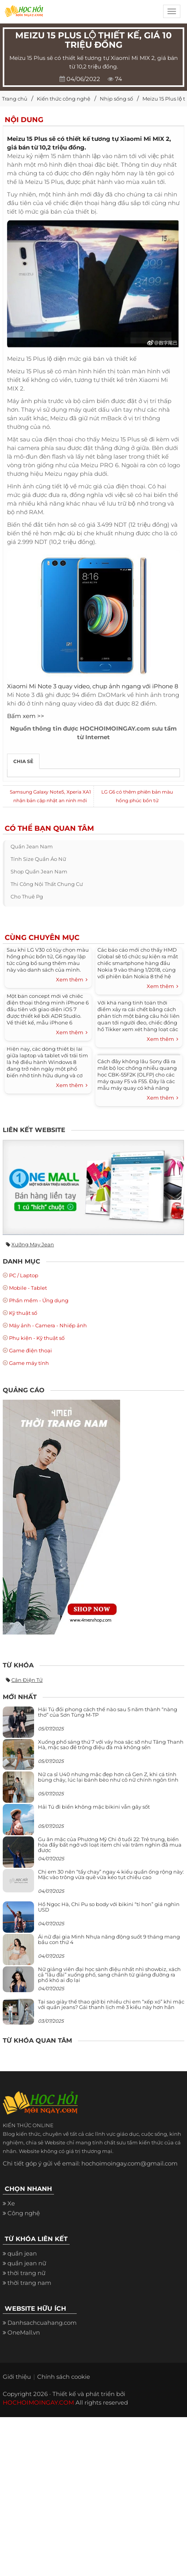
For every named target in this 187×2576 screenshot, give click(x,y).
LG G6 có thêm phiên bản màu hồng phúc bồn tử (137, 796)
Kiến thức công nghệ (63, 98)
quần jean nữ (26, 2263)
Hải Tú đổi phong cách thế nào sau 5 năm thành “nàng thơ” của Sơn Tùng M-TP (107, 1712)
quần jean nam (32, 846)
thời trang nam (29, 2282)
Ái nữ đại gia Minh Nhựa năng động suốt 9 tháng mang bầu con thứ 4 (109, 1939)
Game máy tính (29, 1363)
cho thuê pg (27, 896)
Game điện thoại (30, 1350)
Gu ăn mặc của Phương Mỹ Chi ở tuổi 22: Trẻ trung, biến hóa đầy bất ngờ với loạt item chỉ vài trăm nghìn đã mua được (110, 1845)
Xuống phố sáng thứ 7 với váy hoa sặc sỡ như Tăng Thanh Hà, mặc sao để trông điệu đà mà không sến (110, 1744)
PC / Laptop (23, 1275)
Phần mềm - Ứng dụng (38, 1300)
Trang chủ (14, 98)
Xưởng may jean (32, 1244)
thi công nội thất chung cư (47, 884)
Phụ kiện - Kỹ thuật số (37, 1338)
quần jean (22, 2253)
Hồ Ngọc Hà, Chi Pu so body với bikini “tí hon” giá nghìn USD (109, 1907)
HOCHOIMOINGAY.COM (38, 2402)
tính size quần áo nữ (38, 859)
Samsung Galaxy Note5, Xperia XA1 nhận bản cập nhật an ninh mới (50, 796)
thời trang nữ (26, 2273)
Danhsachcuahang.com (42, 2322)
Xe (11, 2203)
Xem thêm (72, 980)
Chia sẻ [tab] (23, 761)
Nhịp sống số (116, 98)
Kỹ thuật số (23, 1313)
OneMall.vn (23, 2332)
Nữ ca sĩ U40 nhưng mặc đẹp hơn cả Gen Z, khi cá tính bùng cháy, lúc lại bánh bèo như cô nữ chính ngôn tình (108, 1777)
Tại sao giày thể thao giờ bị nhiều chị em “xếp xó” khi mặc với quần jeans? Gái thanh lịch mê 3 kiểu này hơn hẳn (111, 2004)
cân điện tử (27, 1680)
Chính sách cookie (63, 2376)
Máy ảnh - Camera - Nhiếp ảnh (48, 1325)
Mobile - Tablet (28, 1288)
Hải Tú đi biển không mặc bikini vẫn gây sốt (94, 1807)
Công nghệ (23, 2213)
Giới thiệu (17, 2376)
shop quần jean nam (39, 871)
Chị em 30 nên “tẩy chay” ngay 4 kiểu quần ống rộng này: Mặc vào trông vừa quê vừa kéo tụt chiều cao (111, 1874)
